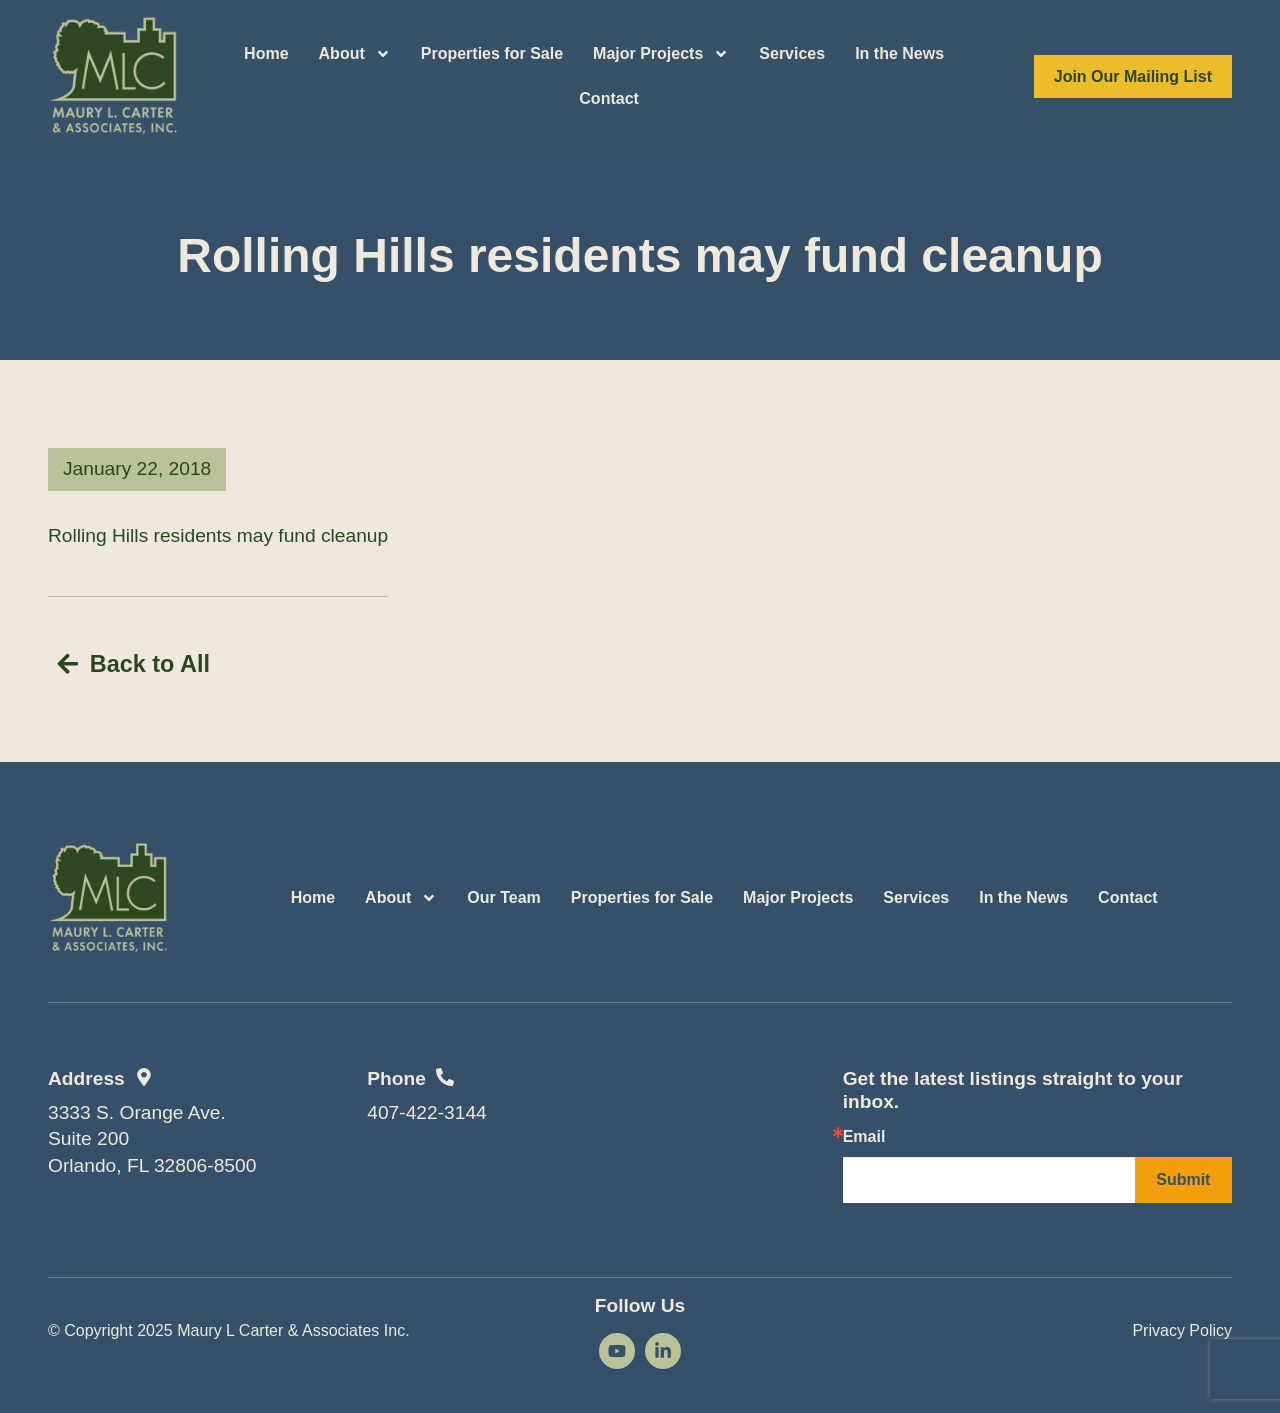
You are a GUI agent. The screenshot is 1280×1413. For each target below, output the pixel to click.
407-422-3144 (427, 1108)
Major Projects (661, 54)
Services (792, 53)
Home (266, 53)
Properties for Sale (492, 53)
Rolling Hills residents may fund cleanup (218, 535)
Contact (609, 98)
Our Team (504, 894)
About (355, 54)
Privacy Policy (1182, 1326)
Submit (1183, 1176)
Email (864, 1134)
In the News (899, 53)
